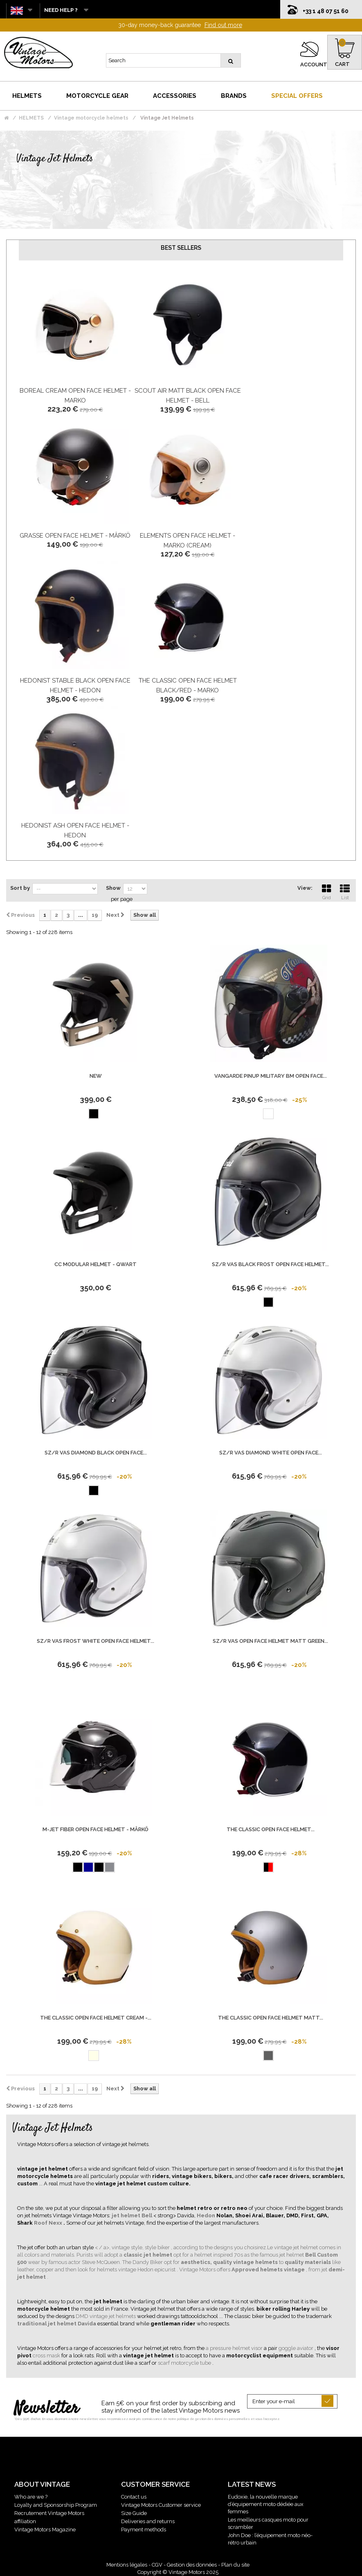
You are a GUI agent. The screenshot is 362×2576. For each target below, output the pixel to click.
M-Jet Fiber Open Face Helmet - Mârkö (95, 1829)
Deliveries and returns (148, 2521)
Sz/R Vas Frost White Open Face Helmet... (95, 1641)
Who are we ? (30, 2497)
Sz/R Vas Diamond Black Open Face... (96, 1453)
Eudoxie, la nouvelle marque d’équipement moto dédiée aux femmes (266, 2504)
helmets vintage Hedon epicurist (137, 2269)
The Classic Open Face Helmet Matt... (270, 2018)
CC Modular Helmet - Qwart (95, 1264)
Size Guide (134, 2513)
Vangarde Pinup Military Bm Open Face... (270, 1076)
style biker (158, 2247)
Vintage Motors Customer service (161, 2505)
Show (113, 888)
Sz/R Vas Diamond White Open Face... (270, 1453)
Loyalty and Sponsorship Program (55, 2505)
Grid (326, 891)
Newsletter (46, 2409)
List (345, 891)
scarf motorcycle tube (185, 2363)
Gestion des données (192, 2565)
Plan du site (235, 2565)
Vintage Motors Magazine (45, 2529)
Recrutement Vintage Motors (49, 2513)
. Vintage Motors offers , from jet (252, 2269)
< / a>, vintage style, (120, 2247)
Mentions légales (126, 2565)
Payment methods (143, 2529)
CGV (157, 2565)
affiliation (25, 2521)
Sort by (20, 888)
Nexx (56, 2223)
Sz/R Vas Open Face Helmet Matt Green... (270, 1641)
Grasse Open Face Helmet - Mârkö (75, 535)
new (96, 1076)
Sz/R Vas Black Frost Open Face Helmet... (270, 1264)
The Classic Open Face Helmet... (271, 1829)
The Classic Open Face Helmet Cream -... (95, 2018)
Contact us (133, 2497)
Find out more (223, 25)
